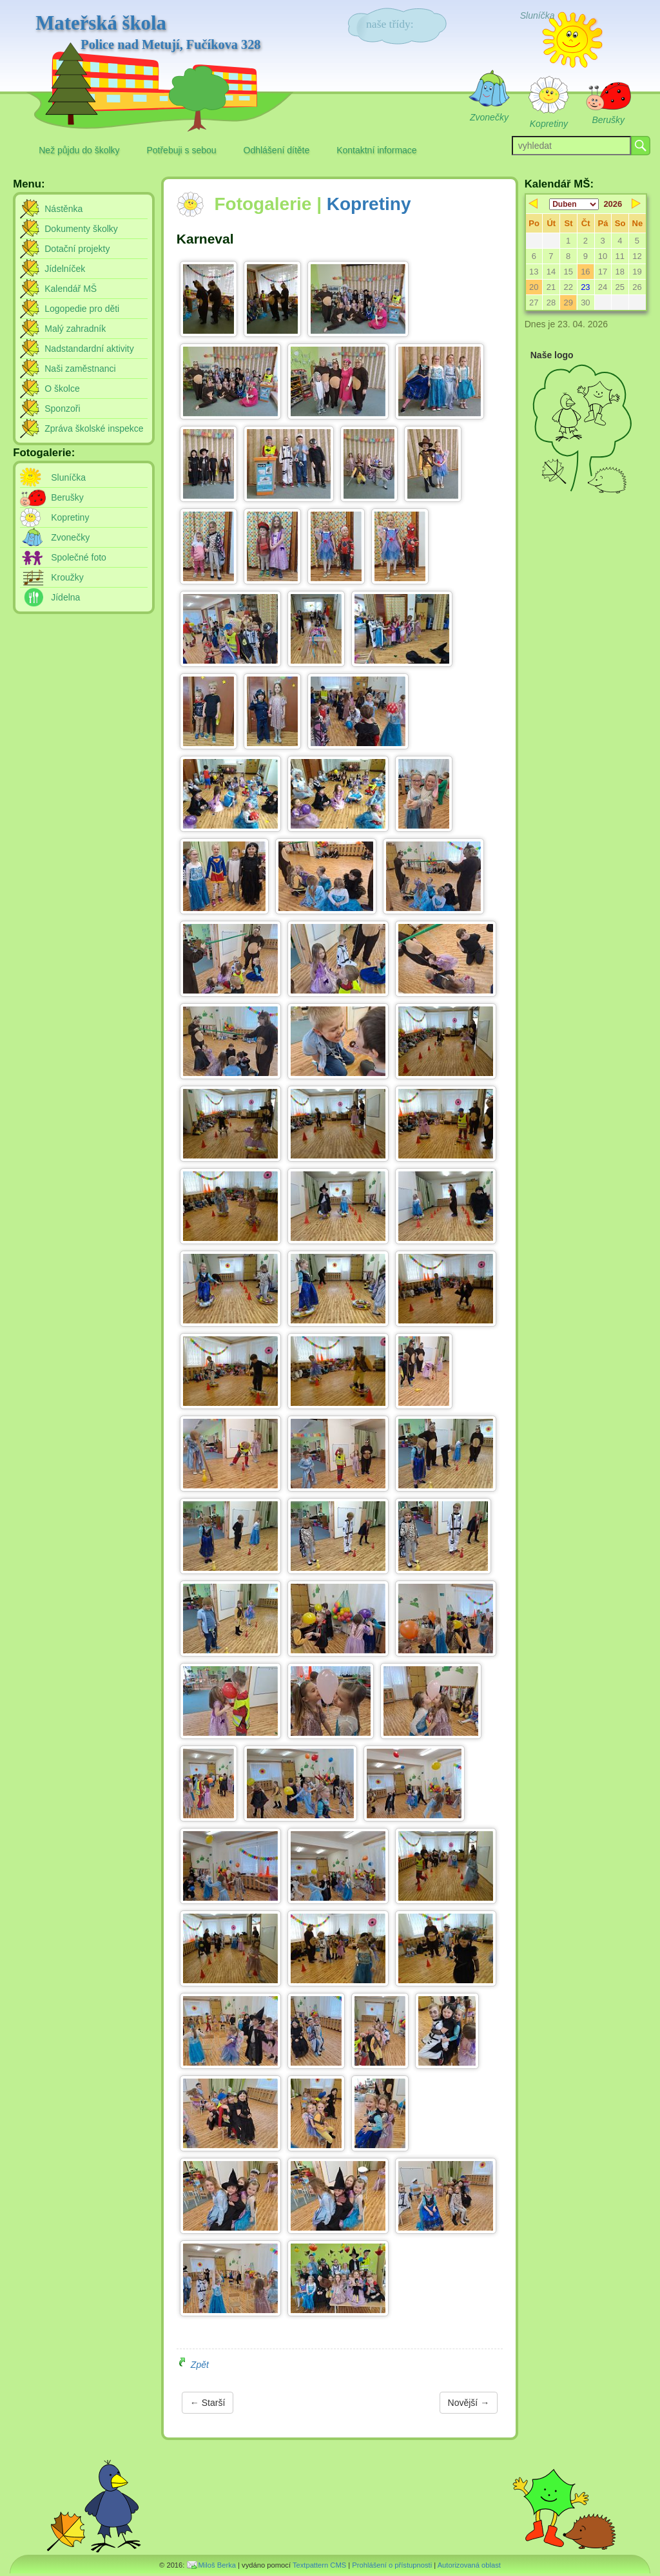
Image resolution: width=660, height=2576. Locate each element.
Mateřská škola (147, 33)
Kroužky (67, 577)
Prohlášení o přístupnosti (392, 2565)
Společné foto (78, 557)
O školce (61, 388)
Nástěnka (63, 209)
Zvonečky (70, 537)
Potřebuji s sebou (181, 150)
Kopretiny (369, 204)
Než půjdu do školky (79, 150)
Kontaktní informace (376, 150)
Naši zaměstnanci (80, 368)
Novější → (469, 2403)
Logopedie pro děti (81, 308)
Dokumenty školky (81, 229)
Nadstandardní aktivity (89, 348)
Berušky (67, 497)
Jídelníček (64, 269)
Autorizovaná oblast (469, 2565)
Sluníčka (68, 477)
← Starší (207, 2403)
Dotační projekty (77, 249)
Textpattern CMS (319, 2565)
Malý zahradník (75, 328)
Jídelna (65, 597)
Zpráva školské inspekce (93, 428)
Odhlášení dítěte (277, 150)
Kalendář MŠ (70, 289)
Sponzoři (62, 408)
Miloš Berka (217, 2565)
